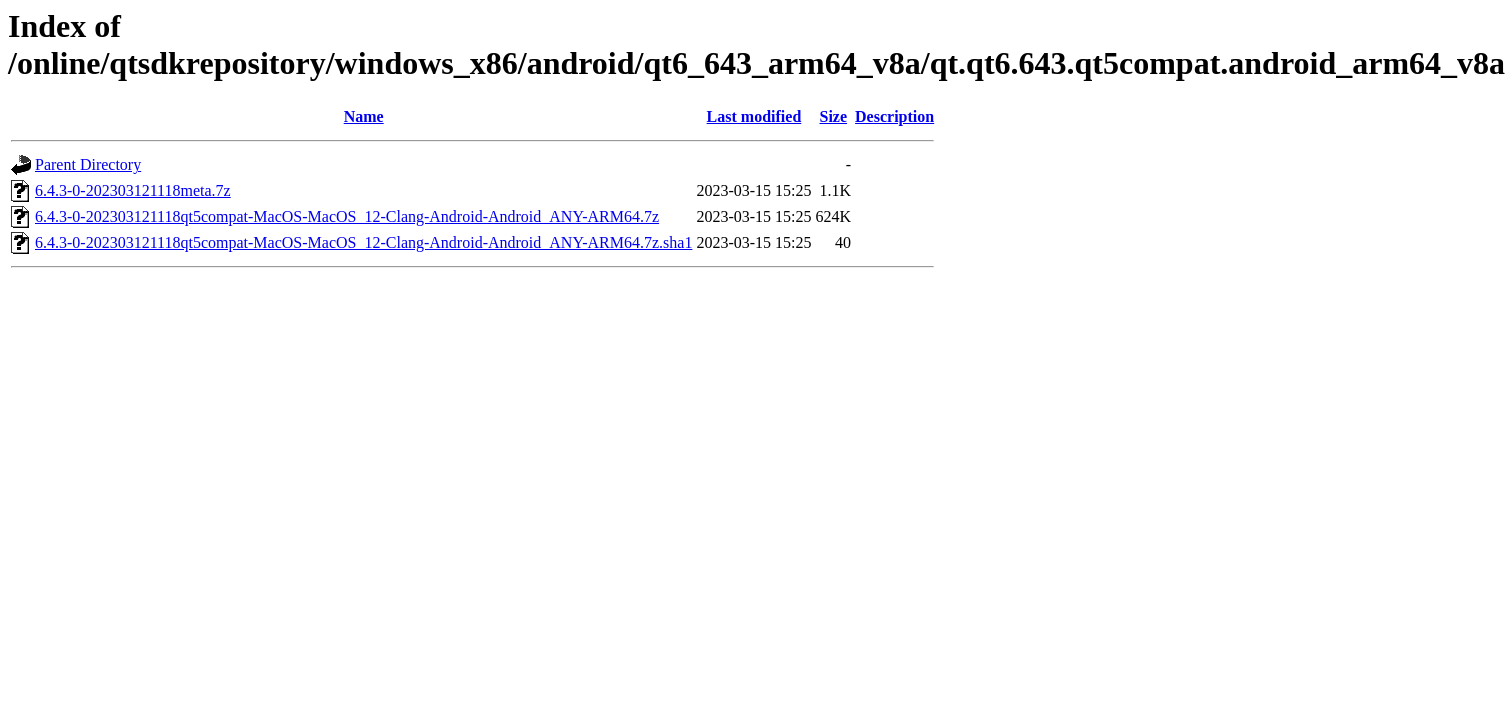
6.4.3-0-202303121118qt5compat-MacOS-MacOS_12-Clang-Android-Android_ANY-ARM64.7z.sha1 (363, 242)
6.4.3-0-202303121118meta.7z (133, 190)
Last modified (754, 116)
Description (894, 116)
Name (364, 116)
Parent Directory (88, 164)
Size (834, 116)
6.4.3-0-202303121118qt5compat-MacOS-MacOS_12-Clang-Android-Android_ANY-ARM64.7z (347, 216)
